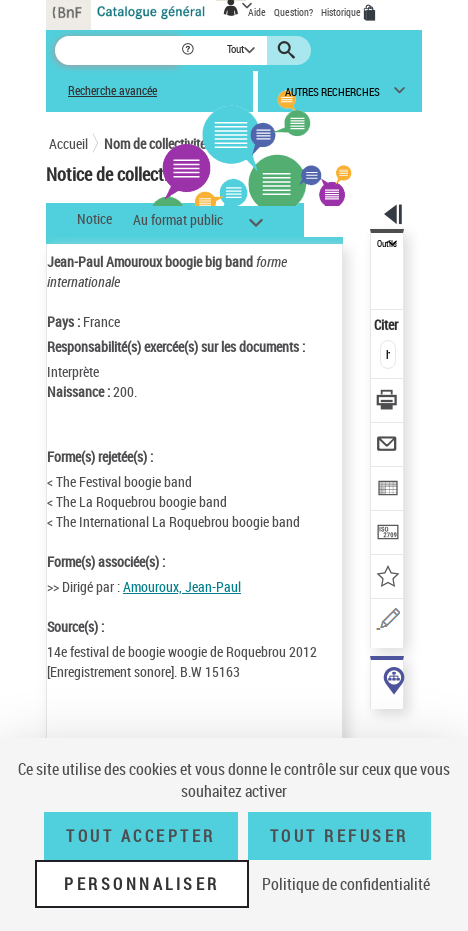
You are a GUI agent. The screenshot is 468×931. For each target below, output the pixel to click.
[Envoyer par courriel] (387, 446)
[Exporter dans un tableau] (387, 490)
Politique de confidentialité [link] (346, 884)
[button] (189, 50)
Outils (387, 244)
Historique (342, 12)
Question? (293, 12)
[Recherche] (117, 50)
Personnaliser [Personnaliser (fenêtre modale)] (142, 884)
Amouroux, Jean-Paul (182, 586)
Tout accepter (141, 836)
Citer (387, 324)
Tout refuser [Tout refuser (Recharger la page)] (339, 836)
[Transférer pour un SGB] (387, 534)
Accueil (68, 143)
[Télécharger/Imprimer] (387, 402)
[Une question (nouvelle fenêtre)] (387, 622)
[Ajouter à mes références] (387, 578)
